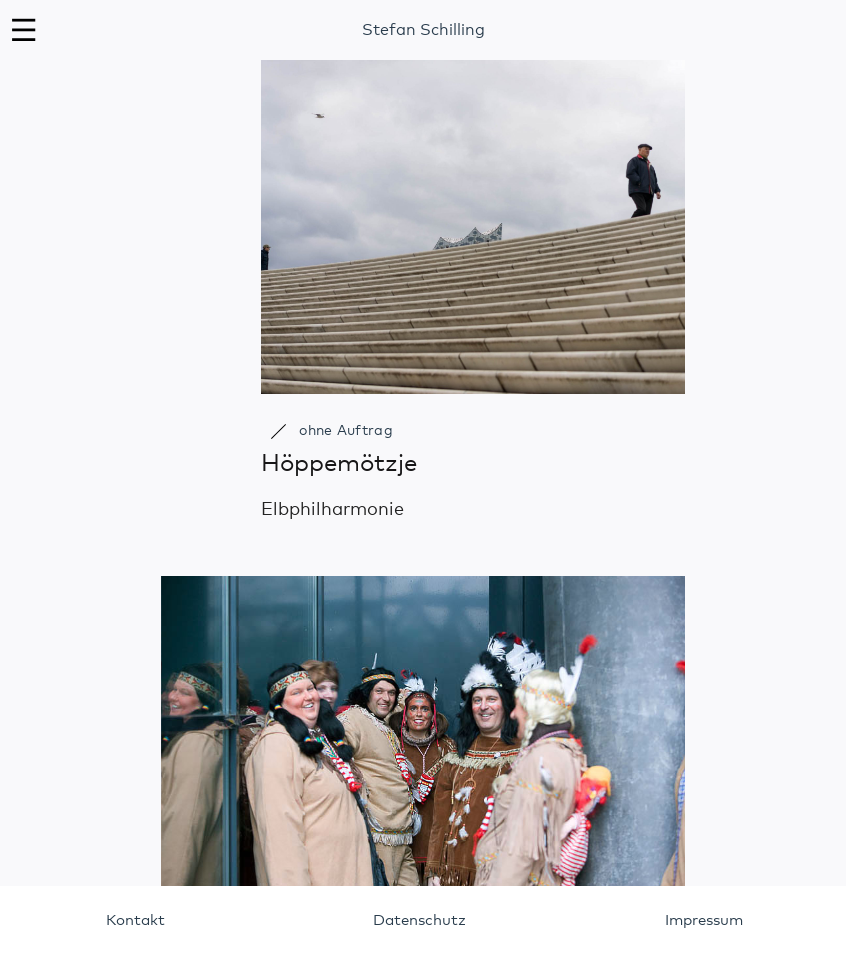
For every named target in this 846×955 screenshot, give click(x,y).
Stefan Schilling (423, 30)
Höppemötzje (339, 464)
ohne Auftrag (346, 431)
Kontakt (135, 920)
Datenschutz (419, 920)
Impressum (704, 920)
